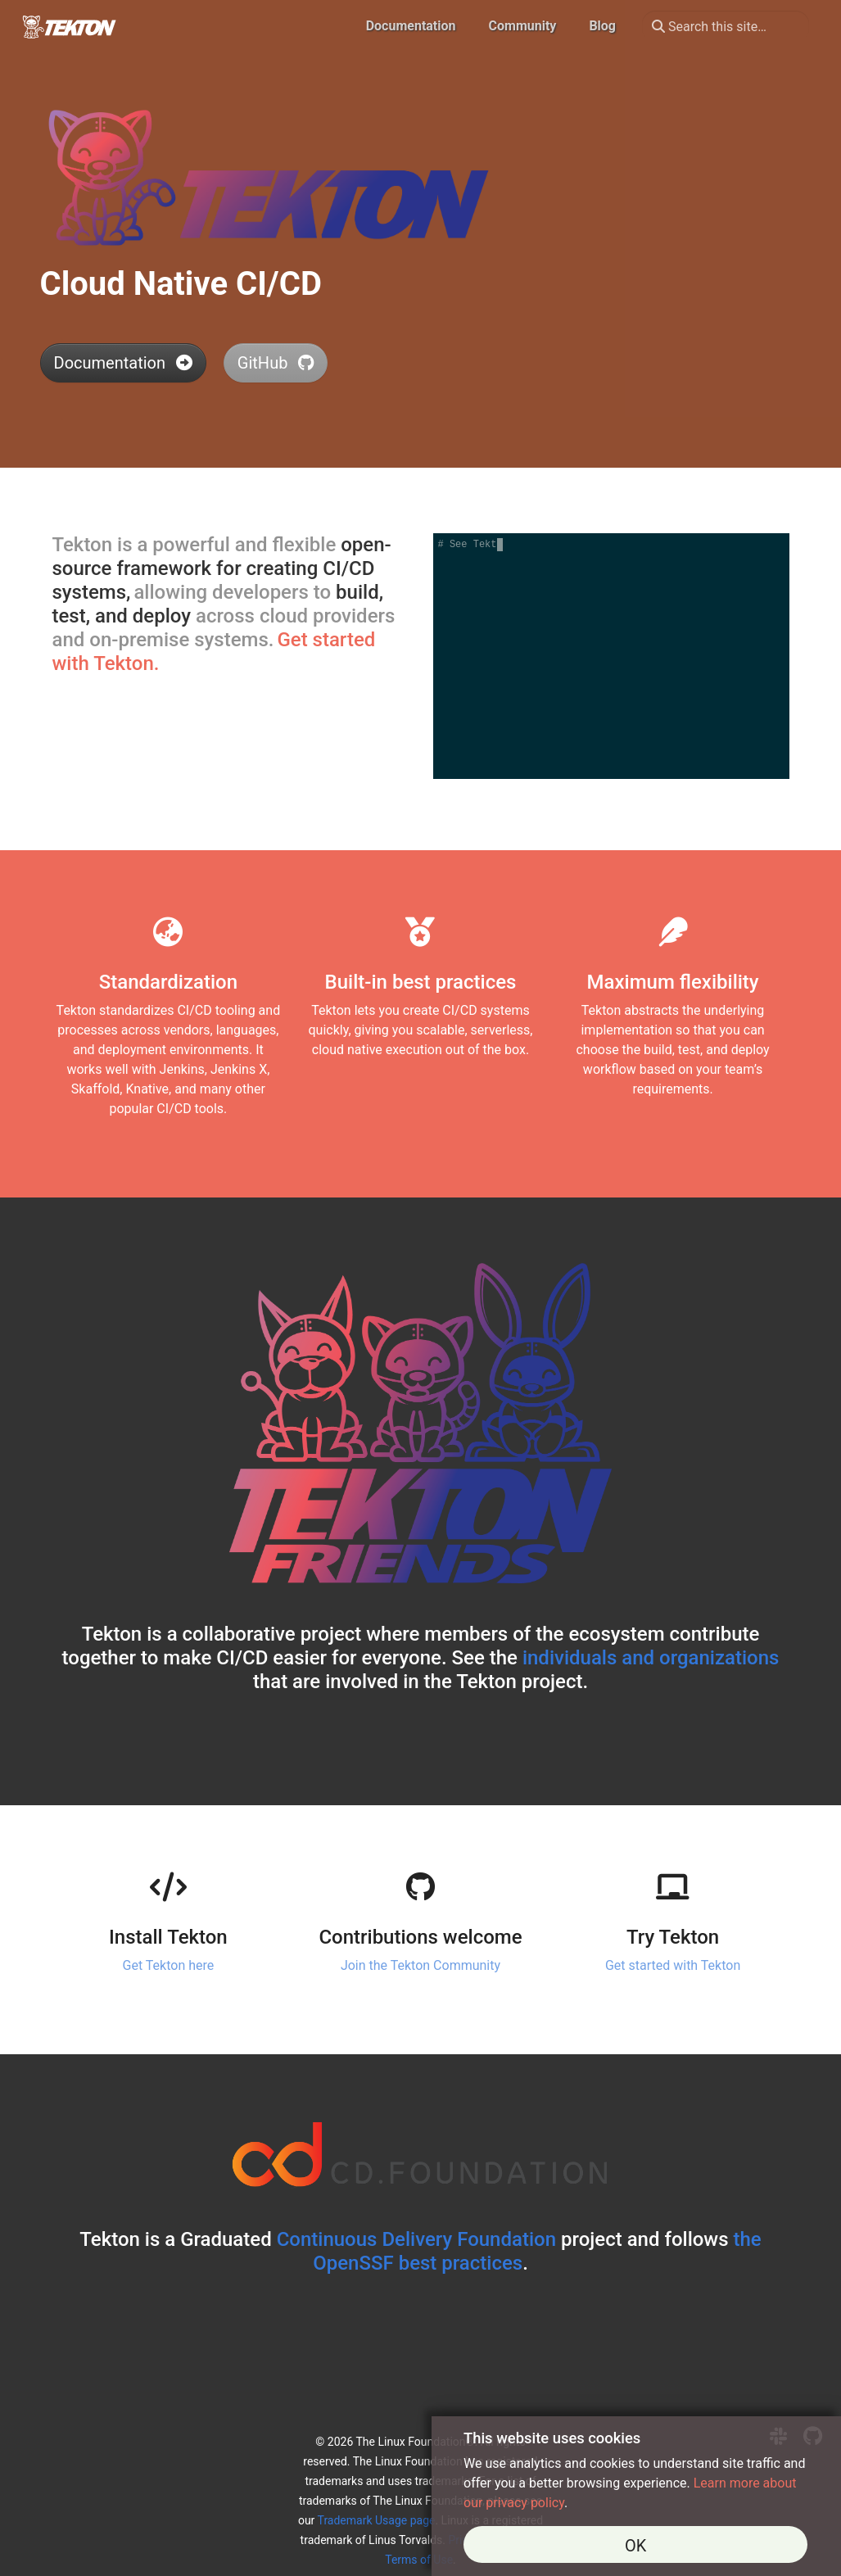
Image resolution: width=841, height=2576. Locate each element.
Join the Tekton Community (420, 1965)
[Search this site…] (725, 26)
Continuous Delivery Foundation (416, 2239)
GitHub (275, 363)
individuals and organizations (651, 1657)
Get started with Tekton (672, 1965)
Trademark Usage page (377, 2520)
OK (635, 2546)
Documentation (123, 363)
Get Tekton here (169, 1965)
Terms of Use (419, 2559)
